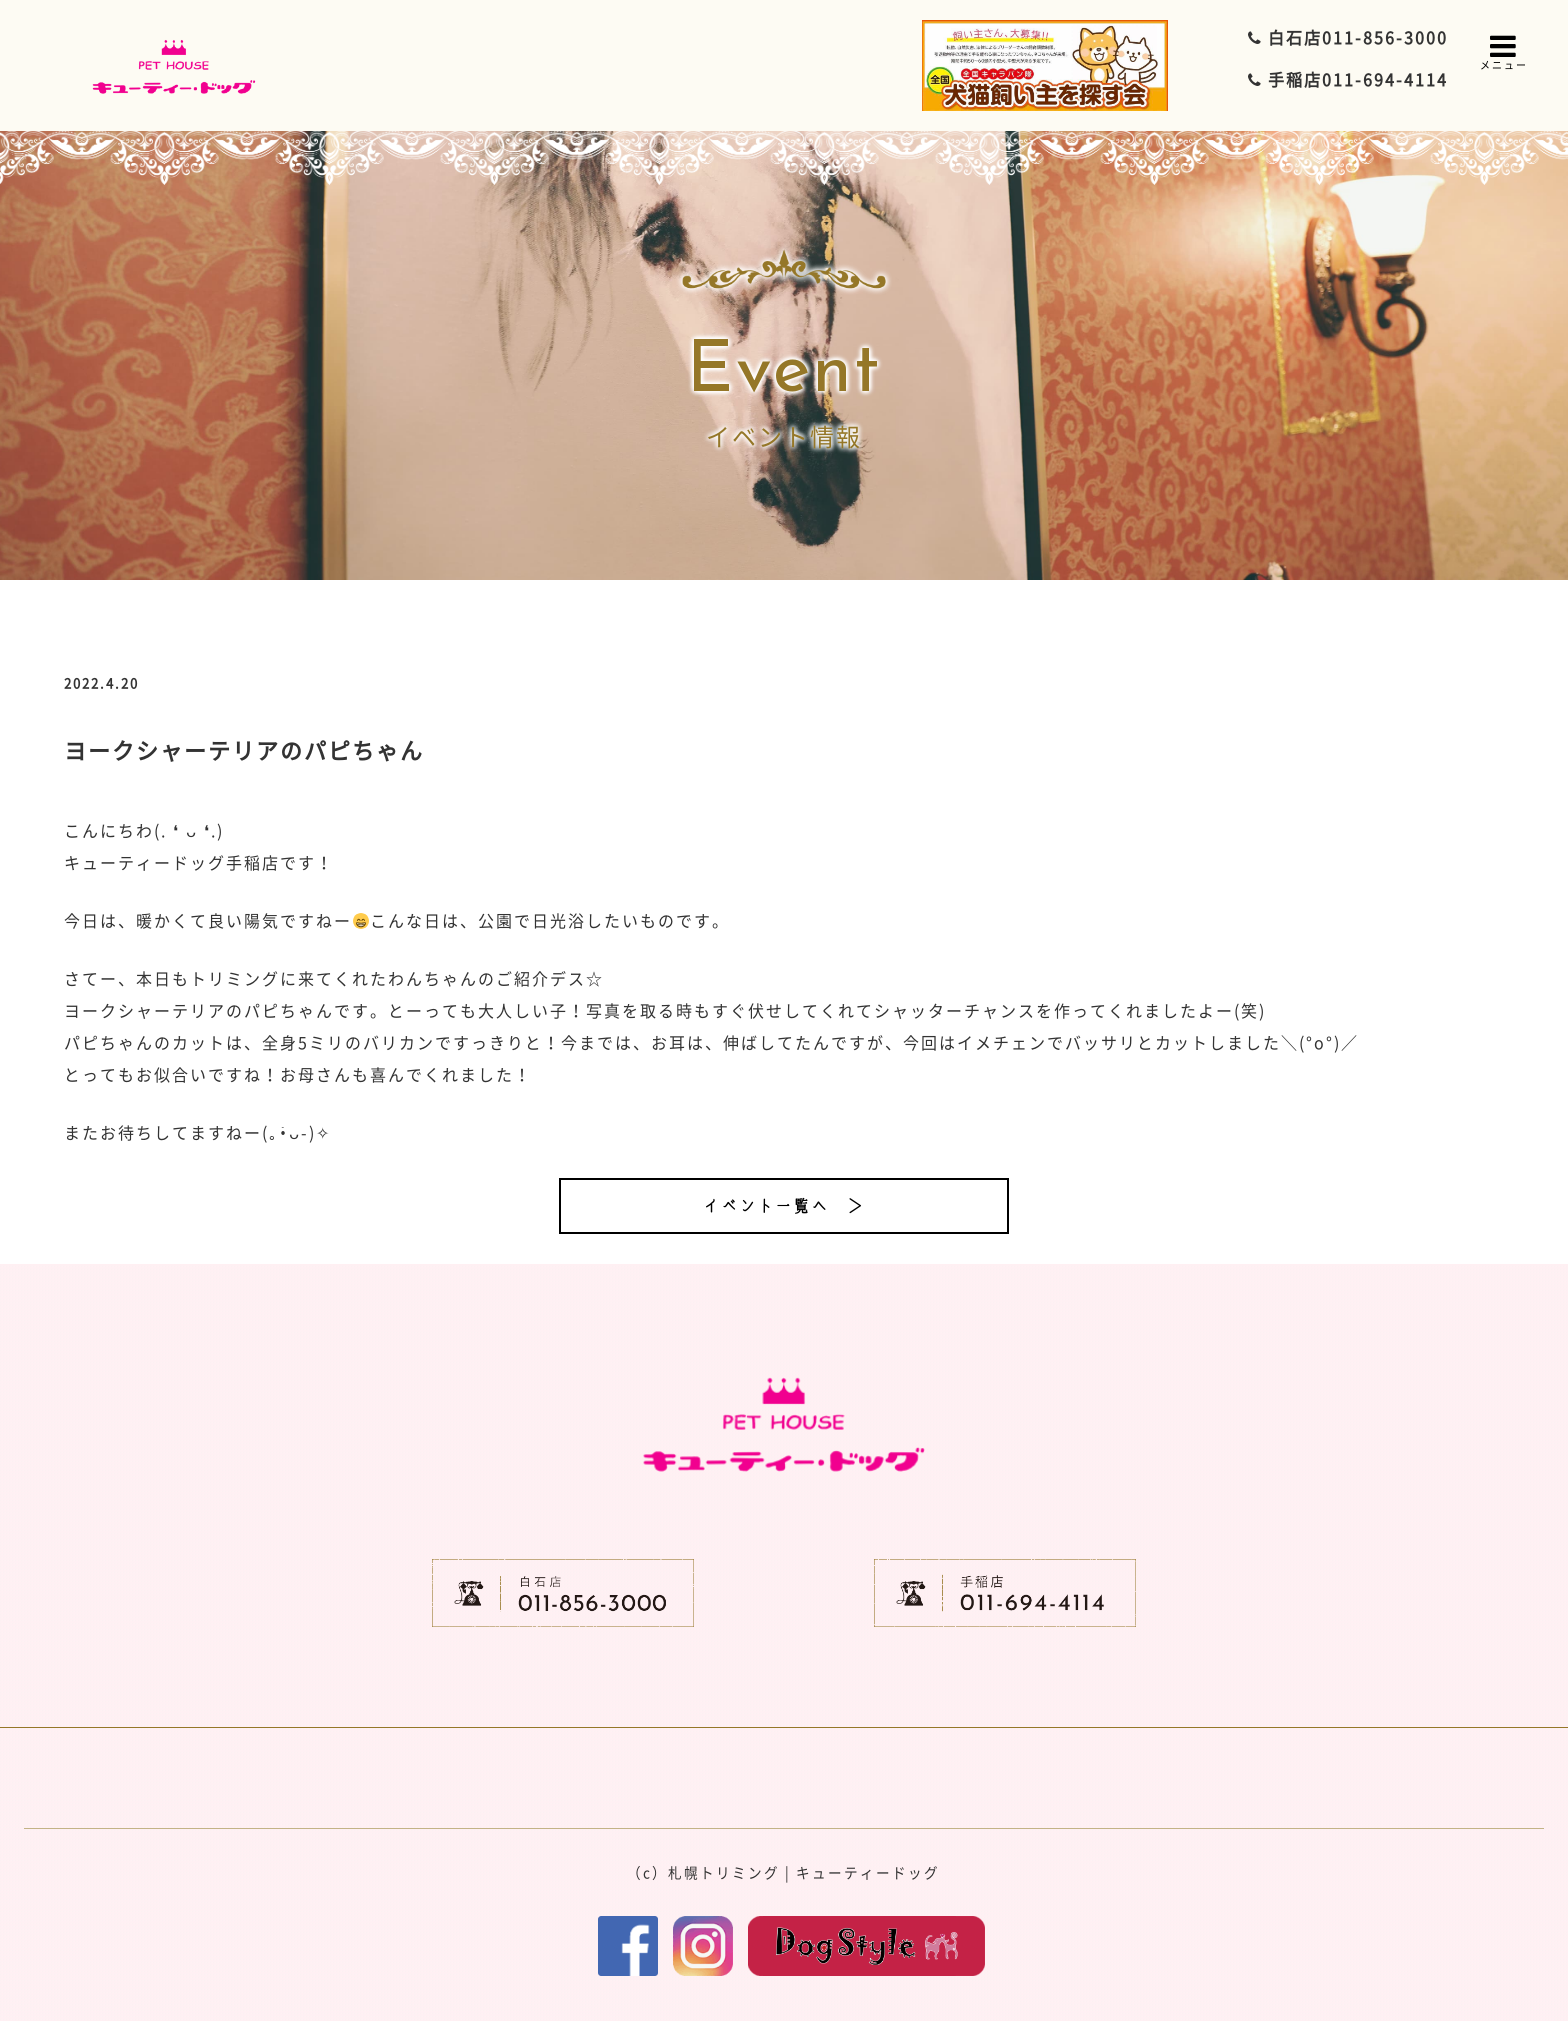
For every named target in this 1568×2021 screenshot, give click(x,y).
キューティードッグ (868, 1872)
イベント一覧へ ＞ (784, 1206)
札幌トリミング (724, 1872)
